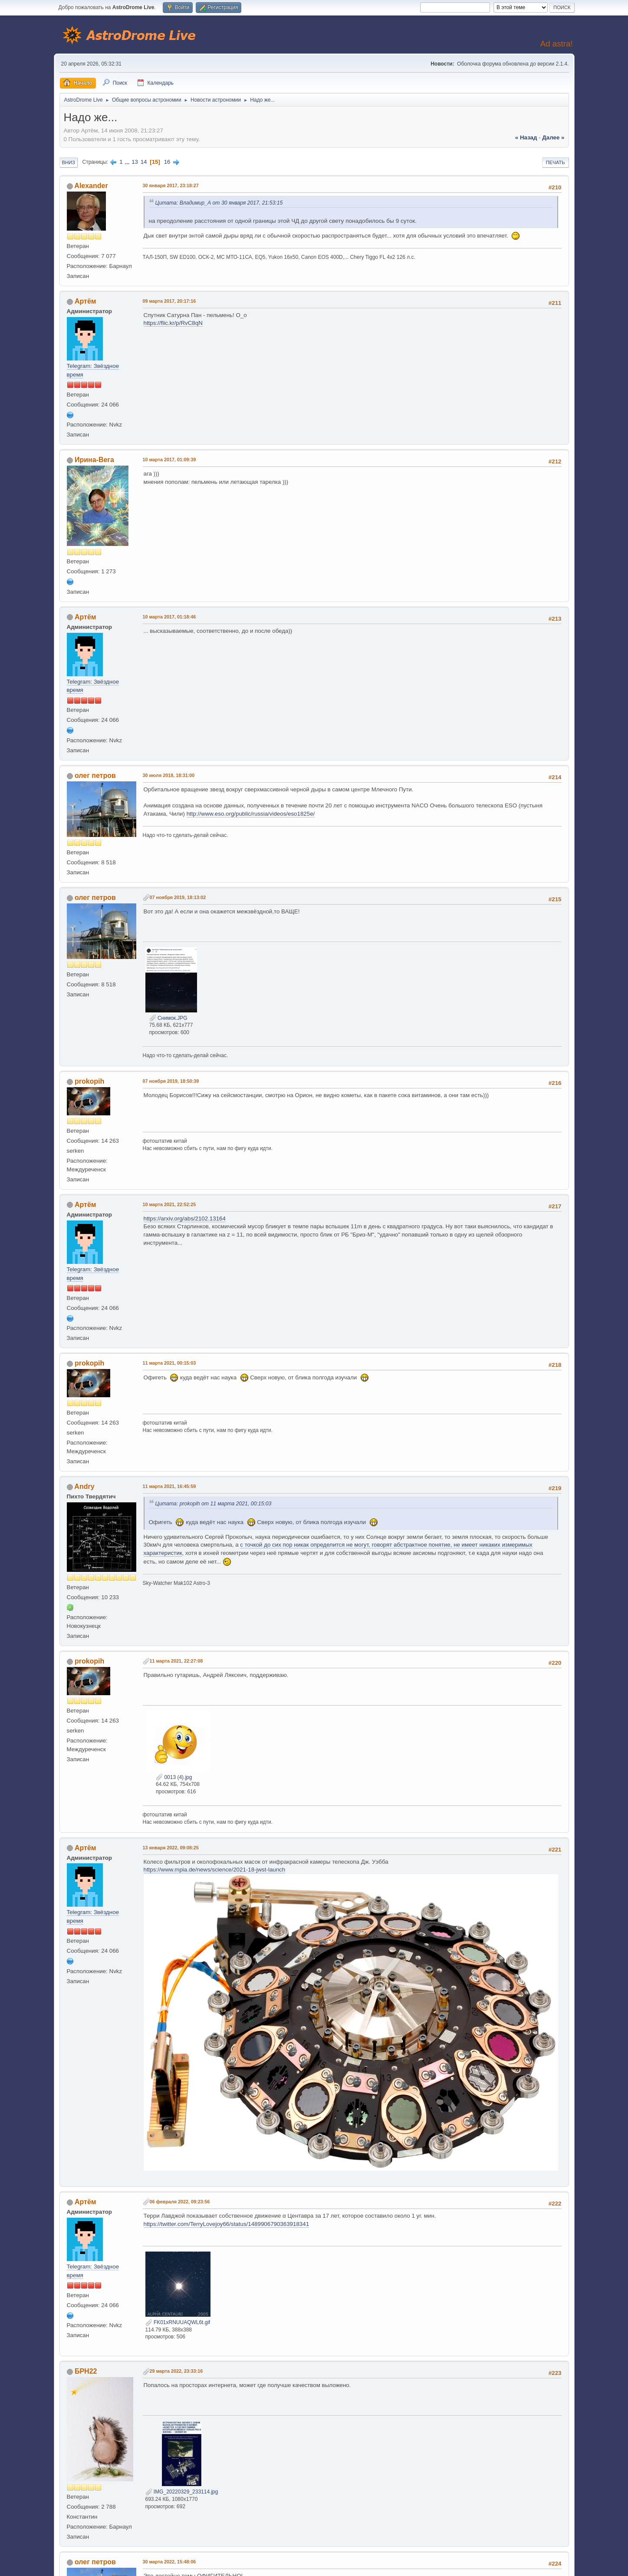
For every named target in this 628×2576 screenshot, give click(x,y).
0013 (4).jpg (174, 1777)
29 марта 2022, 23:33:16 (176, 2371)
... (128, 162)
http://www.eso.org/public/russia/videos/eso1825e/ (251, 813)
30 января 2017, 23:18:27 (171, 185)
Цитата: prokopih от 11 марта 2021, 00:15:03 (213, 1504)
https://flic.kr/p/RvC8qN (173, 323)
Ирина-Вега (94, 459)
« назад (526, 137)
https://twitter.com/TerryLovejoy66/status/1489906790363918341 (226, 2224)
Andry (84, 1486)
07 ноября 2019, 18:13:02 (178, 897)
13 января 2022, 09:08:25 (171, 1847)
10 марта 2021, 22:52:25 (169, 1204)
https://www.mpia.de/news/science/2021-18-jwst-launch (215, 1869)
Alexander (91, 185)
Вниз (68, 162)
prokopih (89, 1081)
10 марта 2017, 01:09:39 (169, 459)
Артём (85, 301)
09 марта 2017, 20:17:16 (169, 301)
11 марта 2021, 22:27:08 (176, 1660)
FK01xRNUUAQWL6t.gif (177, 2322)
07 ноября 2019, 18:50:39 (171, 1081)
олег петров (95, 775)
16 (167, 162)
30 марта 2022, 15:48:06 (169, 2561)
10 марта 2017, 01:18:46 (169, 616)
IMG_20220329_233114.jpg (181, 2492)
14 (144, 162)
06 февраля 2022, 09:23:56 (180, 2201)
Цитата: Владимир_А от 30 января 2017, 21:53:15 (219, 203)
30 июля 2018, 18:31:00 (169, 775)
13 (135, 162)
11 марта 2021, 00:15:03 (169, 1363)
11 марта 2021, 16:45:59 (169, 1486)
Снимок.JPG (168, 1018)
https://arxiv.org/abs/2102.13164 (185, 1218)
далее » (553, 137)
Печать (555, 162)
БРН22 (86, 2371)
